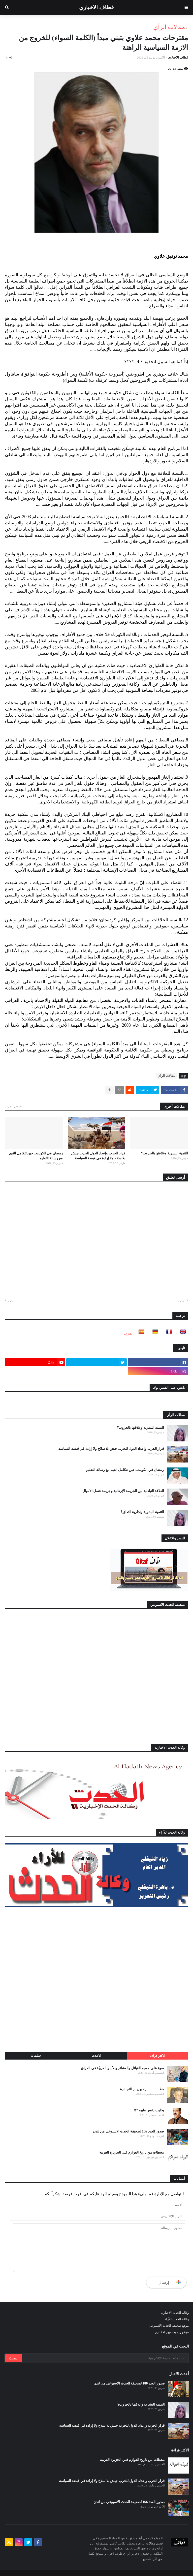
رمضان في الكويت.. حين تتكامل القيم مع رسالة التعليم (36, 1155)
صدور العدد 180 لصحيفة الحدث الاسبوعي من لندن (129, 2374)
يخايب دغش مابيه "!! (149, 2110)
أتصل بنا (10, 2569)
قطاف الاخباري (96, 7)
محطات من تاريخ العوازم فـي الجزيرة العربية (131, 2152)
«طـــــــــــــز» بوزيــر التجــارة (142, 2089)
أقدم (10, 1301)
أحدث (182, 1301)
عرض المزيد (13, 1106)
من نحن (53, 2569)
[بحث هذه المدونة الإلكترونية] (105, 2349)
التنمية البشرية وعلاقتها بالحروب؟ (164, 1153)
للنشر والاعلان (31, 2569)
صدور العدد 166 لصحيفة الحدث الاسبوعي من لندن (128, 2131)
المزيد (128, 1333)
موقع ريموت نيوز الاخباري (172, 2323)
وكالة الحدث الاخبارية (175, 2303)
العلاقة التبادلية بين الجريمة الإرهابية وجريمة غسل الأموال (123, 1491)
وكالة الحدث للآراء (177, 2310)
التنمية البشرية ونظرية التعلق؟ (142, 1512)
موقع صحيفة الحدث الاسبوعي (169, 2316)
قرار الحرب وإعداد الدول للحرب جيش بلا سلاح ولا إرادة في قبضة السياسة (98, 1155)
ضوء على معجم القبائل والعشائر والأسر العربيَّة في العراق (122, 2068)
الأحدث (96, 2056)
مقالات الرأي (169, 27)
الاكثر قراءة (157, 2056)
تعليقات (36, 2056)
